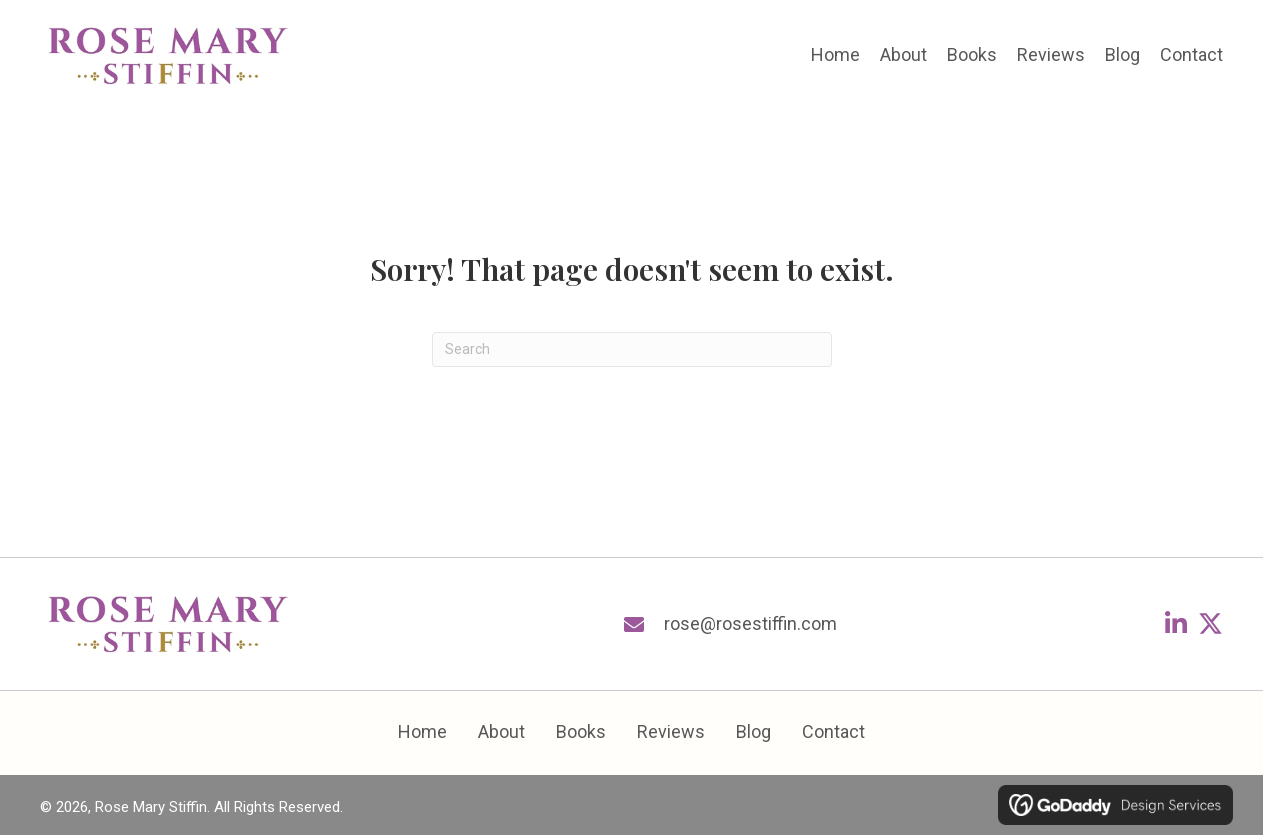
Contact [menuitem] (833, 731)
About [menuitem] (501, 731)
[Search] (632, 349)
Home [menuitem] (422, 731)
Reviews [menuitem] (671, 731)
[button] (1175, 623)
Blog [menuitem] (753, 731)
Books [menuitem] (581, 731)
